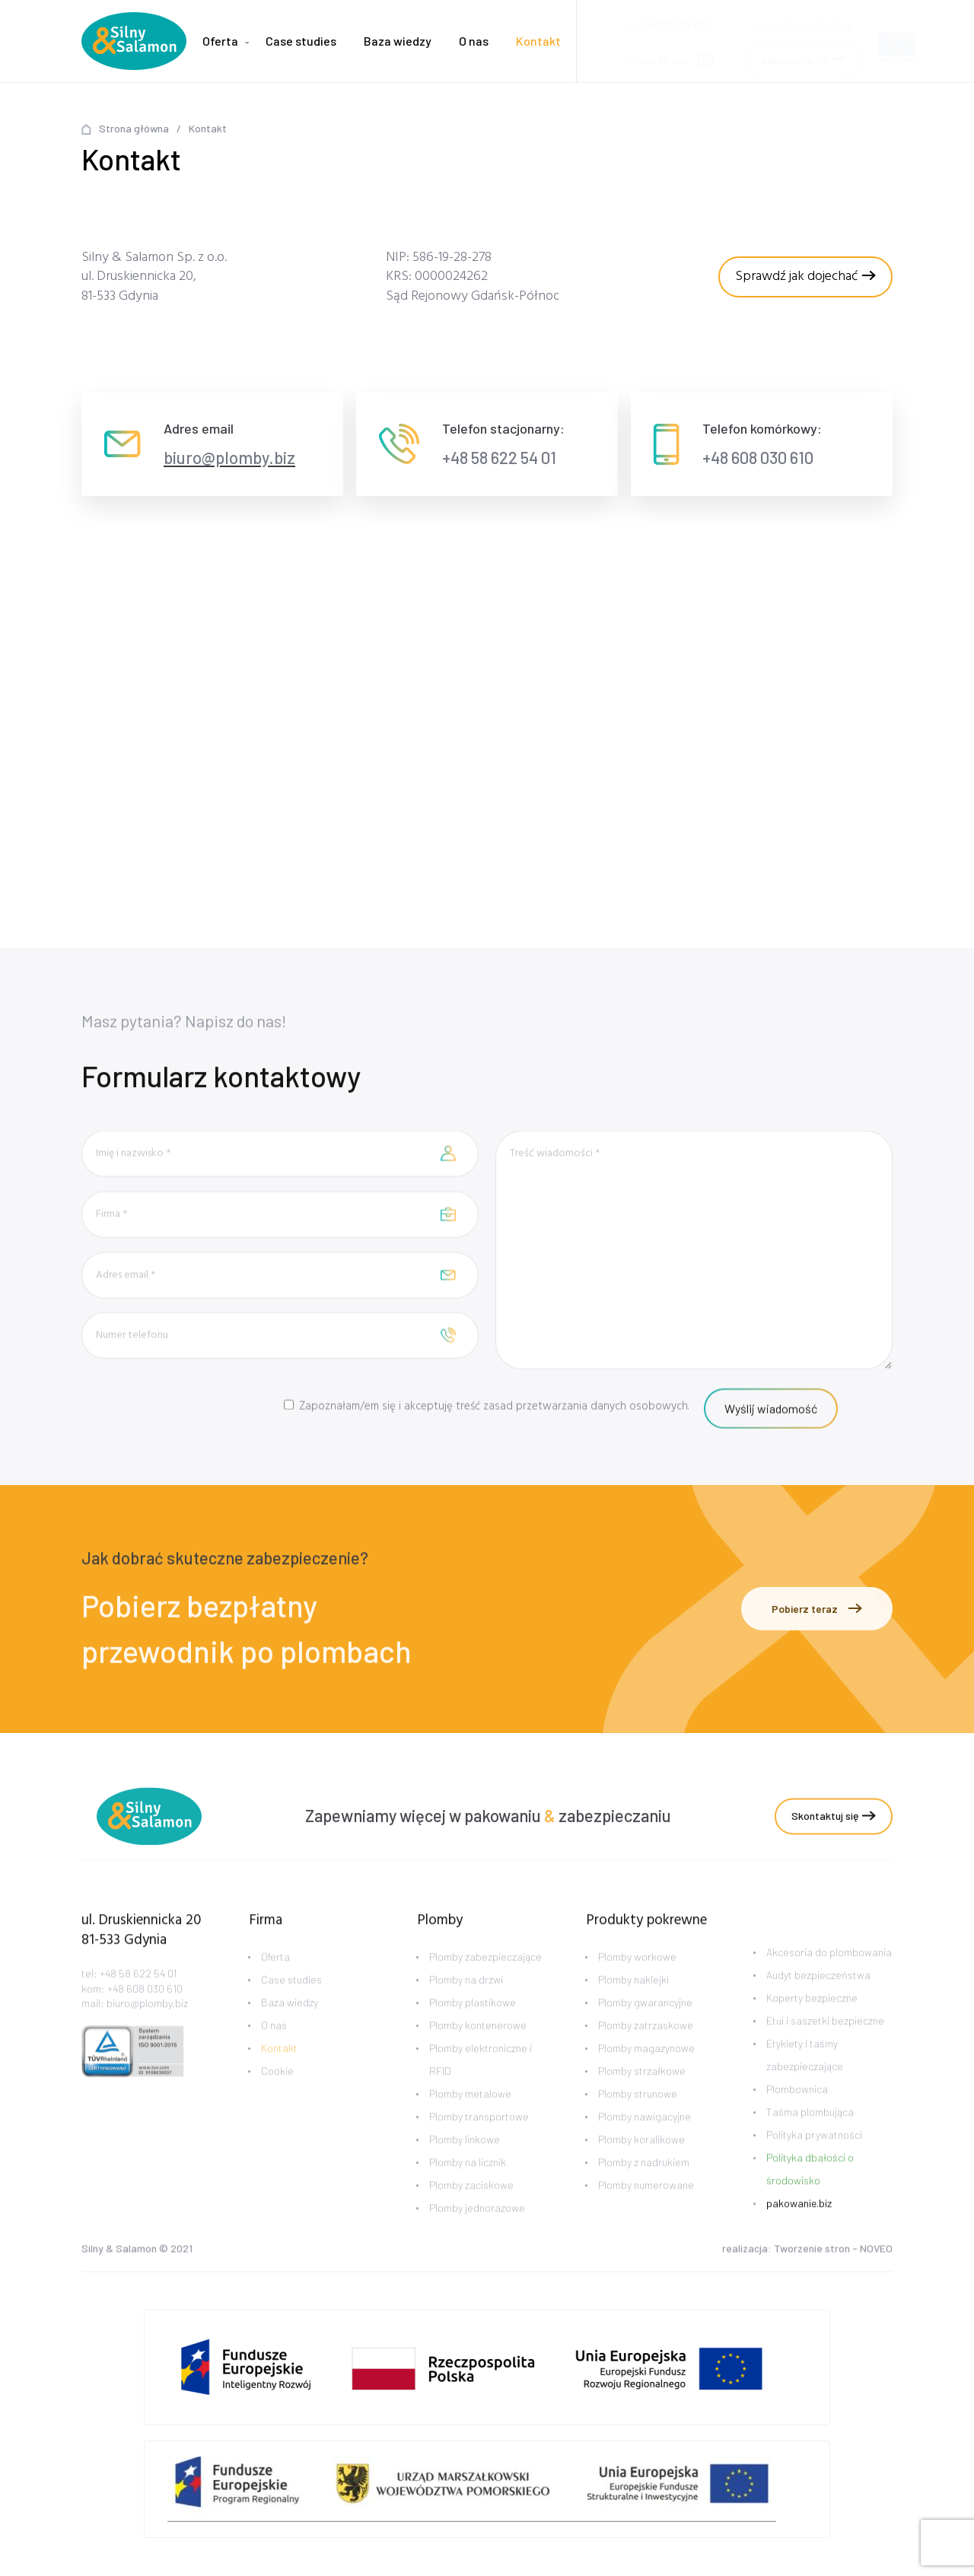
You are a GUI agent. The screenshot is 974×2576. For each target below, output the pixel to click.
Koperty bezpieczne (812, 2019)
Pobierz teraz (817, 1608)
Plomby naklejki (633, 2002)
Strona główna (134, 128)
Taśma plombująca (810, 2133)
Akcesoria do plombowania (829, 1973)
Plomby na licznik (467, 2184)
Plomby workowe (637, 1979)
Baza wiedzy (397, 40)
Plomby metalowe (470, 2116)
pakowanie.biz (799, 2224)
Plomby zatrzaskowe (645, 2047)
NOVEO (876, 2250)
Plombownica (797, 2110)
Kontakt (538, 40)
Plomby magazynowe (646, 2070)
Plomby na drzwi (466, 2002)
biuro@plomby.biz (804, 19)
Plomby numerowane (646, 2207)
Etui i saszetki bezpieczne (825, 2042)
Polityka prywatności (814, 2156)
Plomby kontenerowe (478, 2047)
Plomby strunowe (637, 2116)
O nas (474, 40)
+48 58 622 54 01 (499, 457)
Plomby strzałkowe (642, 2093)
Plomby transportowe (479, 2138)
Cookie (277, 2093)
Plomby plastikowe (472, 2024)
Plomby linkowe (464, 2161)
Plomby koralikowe (641, 2161)
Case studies (301, 40)
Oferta (220, 40)
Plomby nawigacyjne (644, 2138)
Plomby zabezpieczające (485, 1979)
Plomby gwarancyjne (645, 2024)
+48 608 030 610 (757, 457)
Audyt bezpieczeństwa (818, 1996)
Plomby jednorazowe (477, 2230)
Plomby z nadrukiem (643, 2184)
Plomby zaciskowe (471, 2207)
